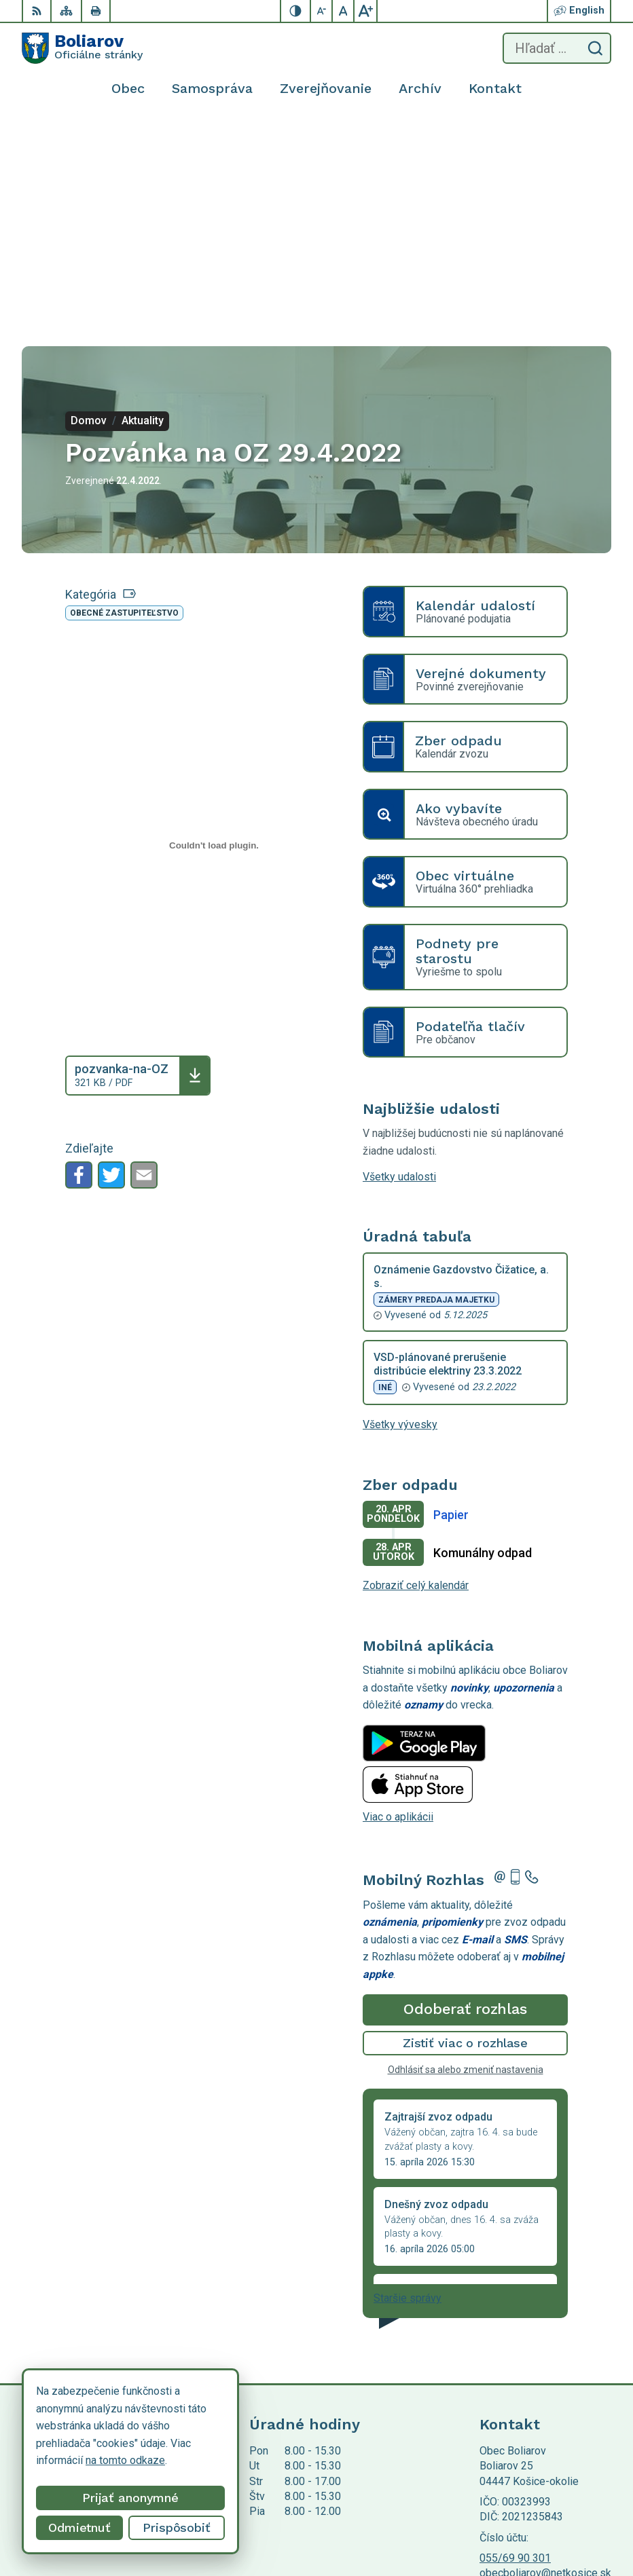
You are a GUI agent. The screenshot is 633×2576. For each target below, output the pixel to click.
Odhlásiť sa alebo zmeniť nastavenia (465, 1863)
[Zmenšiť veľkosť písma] (322, 11)
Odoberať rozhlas (465, 1802)
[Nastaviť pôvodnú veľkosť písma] (344, 11)
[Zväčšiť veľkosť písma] (365, 11)
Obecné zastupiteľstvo (124, 406)
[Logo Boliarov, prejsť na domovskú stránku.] (82, 48)
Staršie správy (407, 2091)
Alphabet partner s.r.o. (201, 2445)
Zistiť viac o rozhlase (465, 1836)
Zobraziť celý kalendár (416, 1379)
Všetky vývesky (400, 1218)
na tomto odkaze (69, 2460)
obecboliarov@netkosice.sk (545, 2366)
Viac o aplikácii (398, 1610)
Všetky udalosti (399, 970)
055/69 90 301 (515, 2351)
